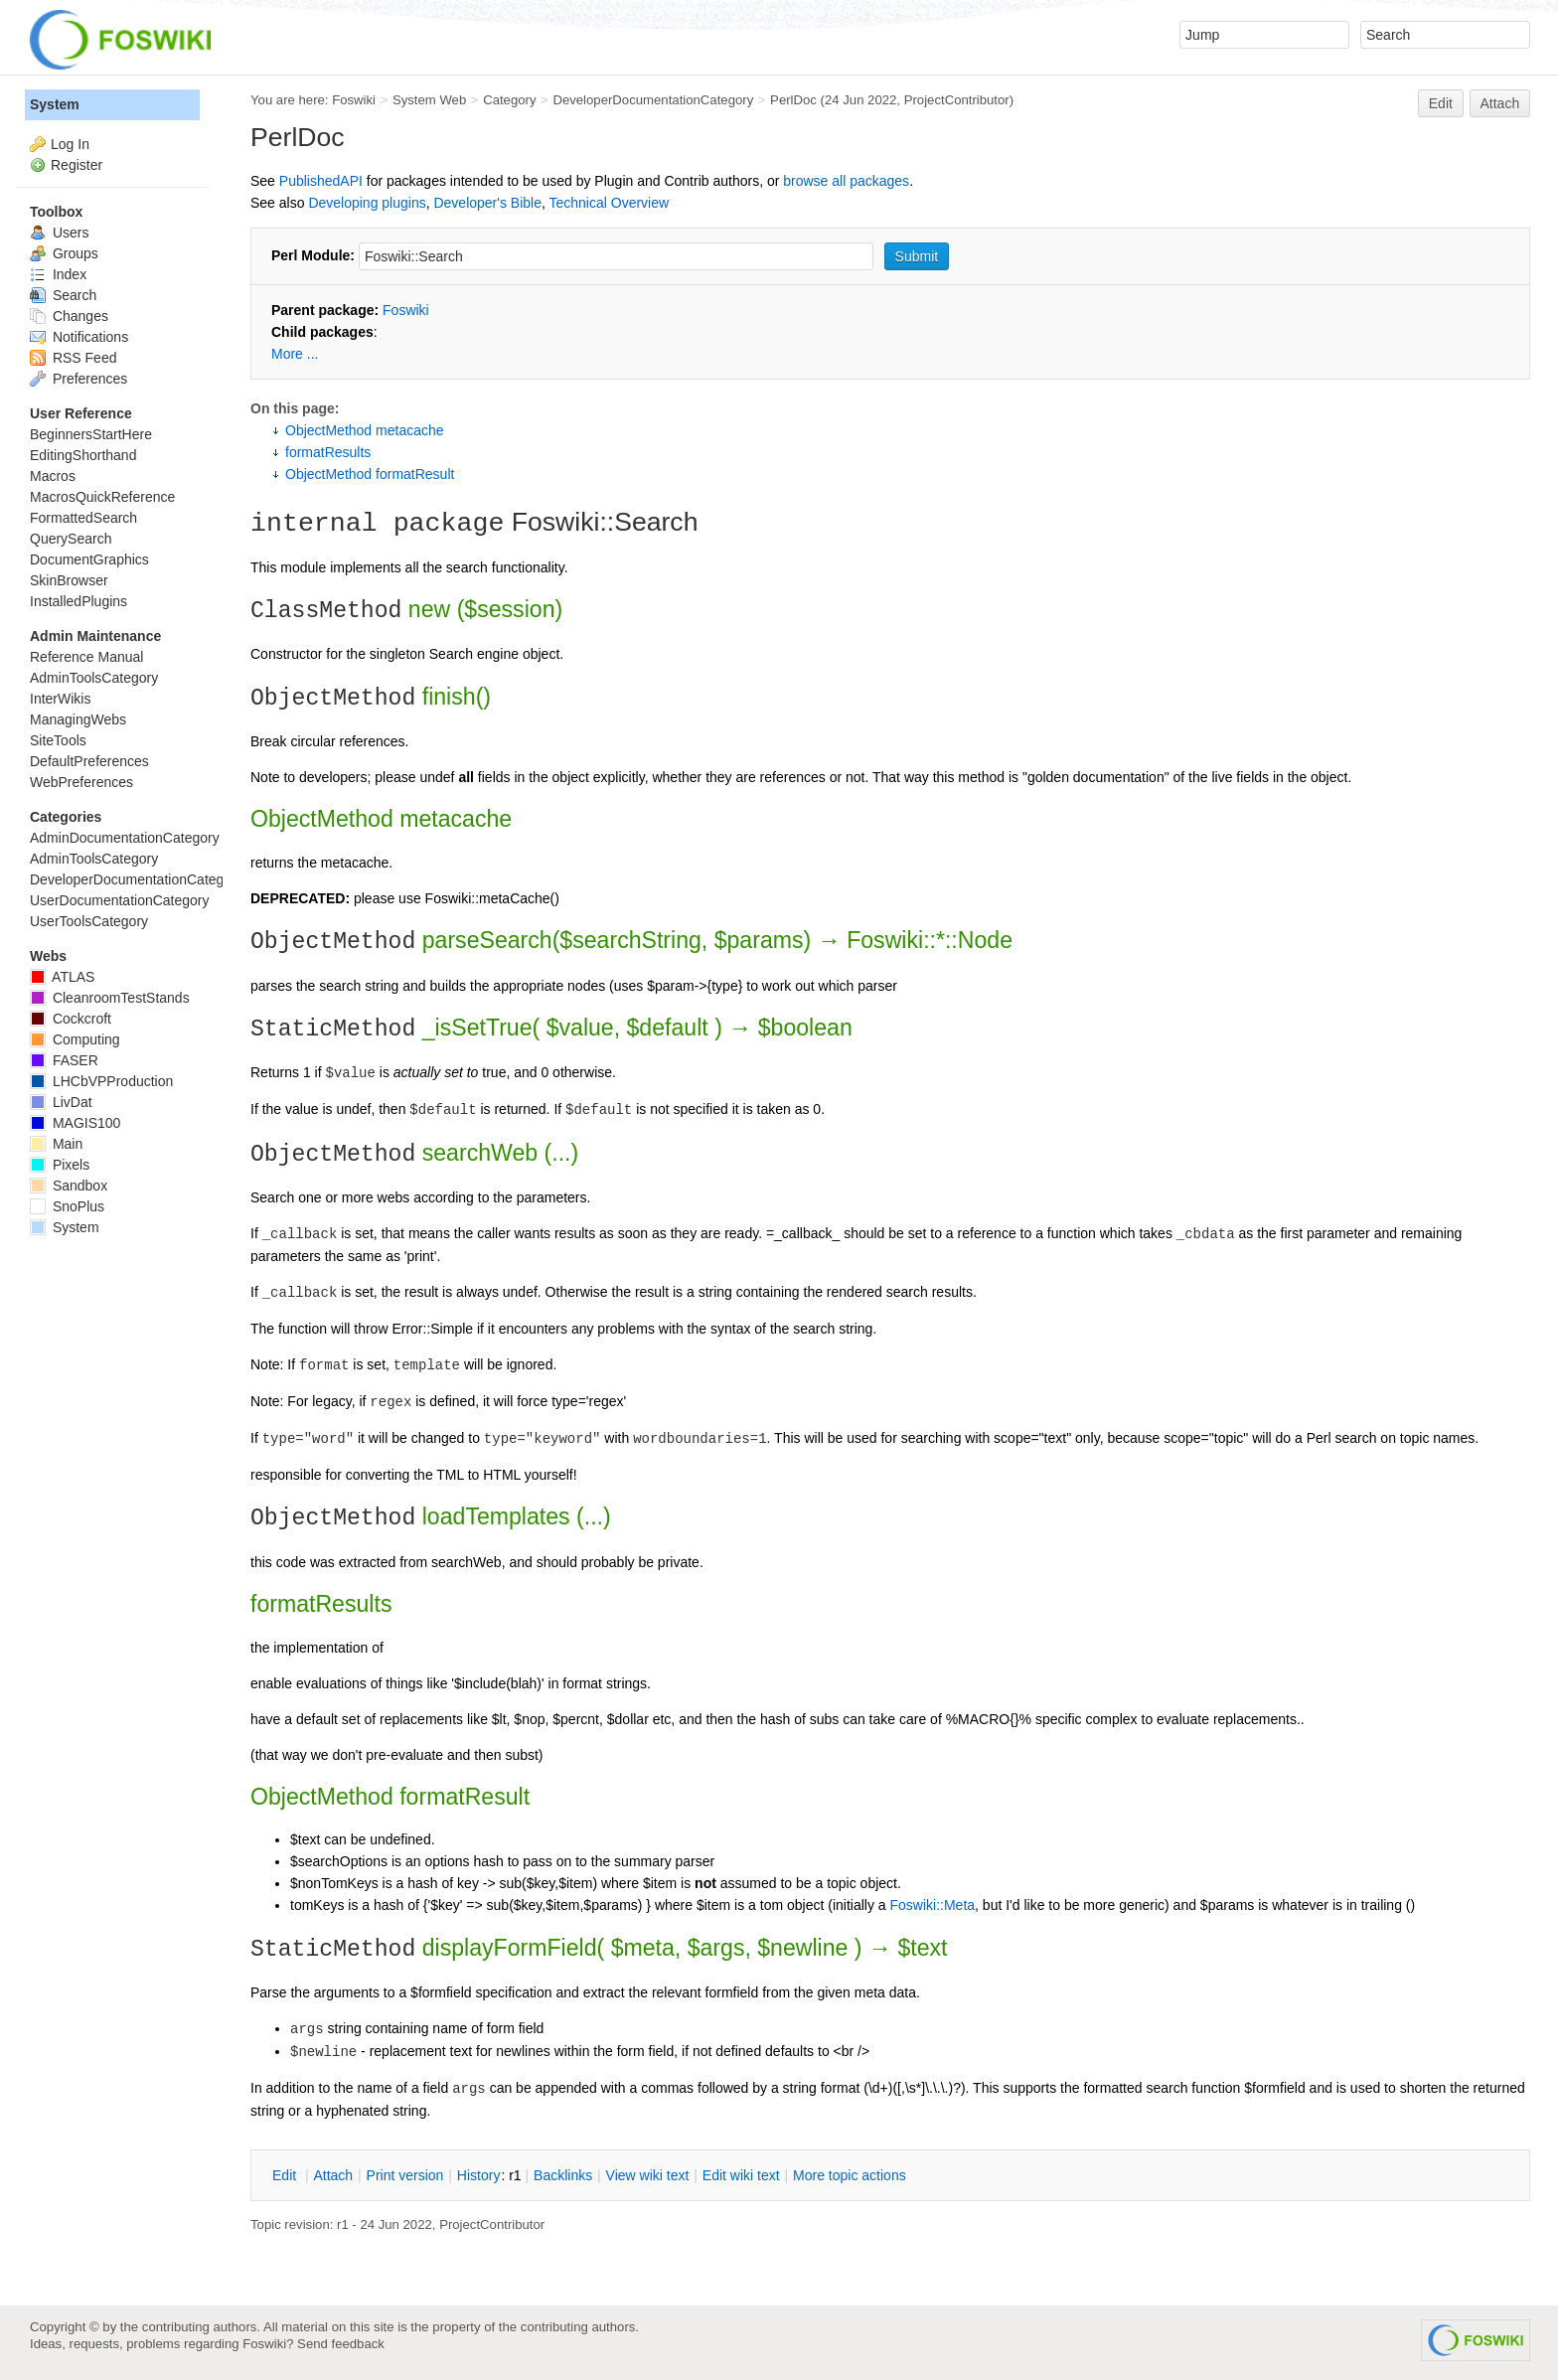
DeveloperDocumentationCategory (652, 99)
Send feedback (341, 2343)
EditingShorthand (83, 455)
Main (56, 1144)
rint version (405, 2175)
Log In (70, 144)
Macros (53, 476)
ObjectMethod (321, 819)
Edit (1441, 103)
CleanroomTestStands (110, 998)
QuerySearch (70, 539)
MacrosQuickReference (102, 497)
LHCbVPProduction (101, 1081)
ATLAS (62, 977)
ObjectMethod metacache (364, 430)
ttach (333, 2175)
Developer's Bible (487, 203)
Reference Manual (86, 657)
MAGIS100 (75, 1123)
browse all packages (846, 181)
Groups (64, 253)
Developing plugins (366, 203)
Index (58, 274)
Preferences (78, 379)
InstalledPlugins (78, 601)
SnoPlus (67, 1206)
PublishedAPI (321, 181)
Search (63, 295)
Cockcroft (70, 1019)
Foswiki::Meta (932, 1905)
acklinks (563, 2175)
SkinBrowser (69, 580)
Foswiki (354, 99)
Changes (69, 316)
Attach (1500, 103)
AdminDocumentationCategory (125, 838)
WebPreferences (81, 782)
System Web (429, 99)
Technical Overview (609, 203)
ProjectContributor (957, 99)
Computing (75, 1039)
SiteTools (58, 740)
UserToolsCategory (89, 921)
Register (76, 165)
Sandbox (68, 1185)
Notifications (79, 337)
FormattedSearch (83, 518)
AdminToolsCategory (94, 678)
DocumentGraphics (89, 559)
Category (509, 99)
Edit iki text (741, 2175)
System (54, 104)
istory (479, 2175)
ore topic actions (849, 2175)
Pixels (59, 1165)
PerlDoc (793, 99)
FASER (64, 1060)
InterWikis (60, 699)
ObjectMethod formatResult (369, 474)
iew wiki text (648, 2175)
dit (286, 2175)
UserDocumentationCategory (120, 900)
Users (59, 232)
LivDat (61, 1102)
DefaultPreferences (89, 761)
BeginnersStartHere (91, 434)
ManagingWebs (78, 719)
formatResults (328, 452)
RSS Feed (73, 358)
